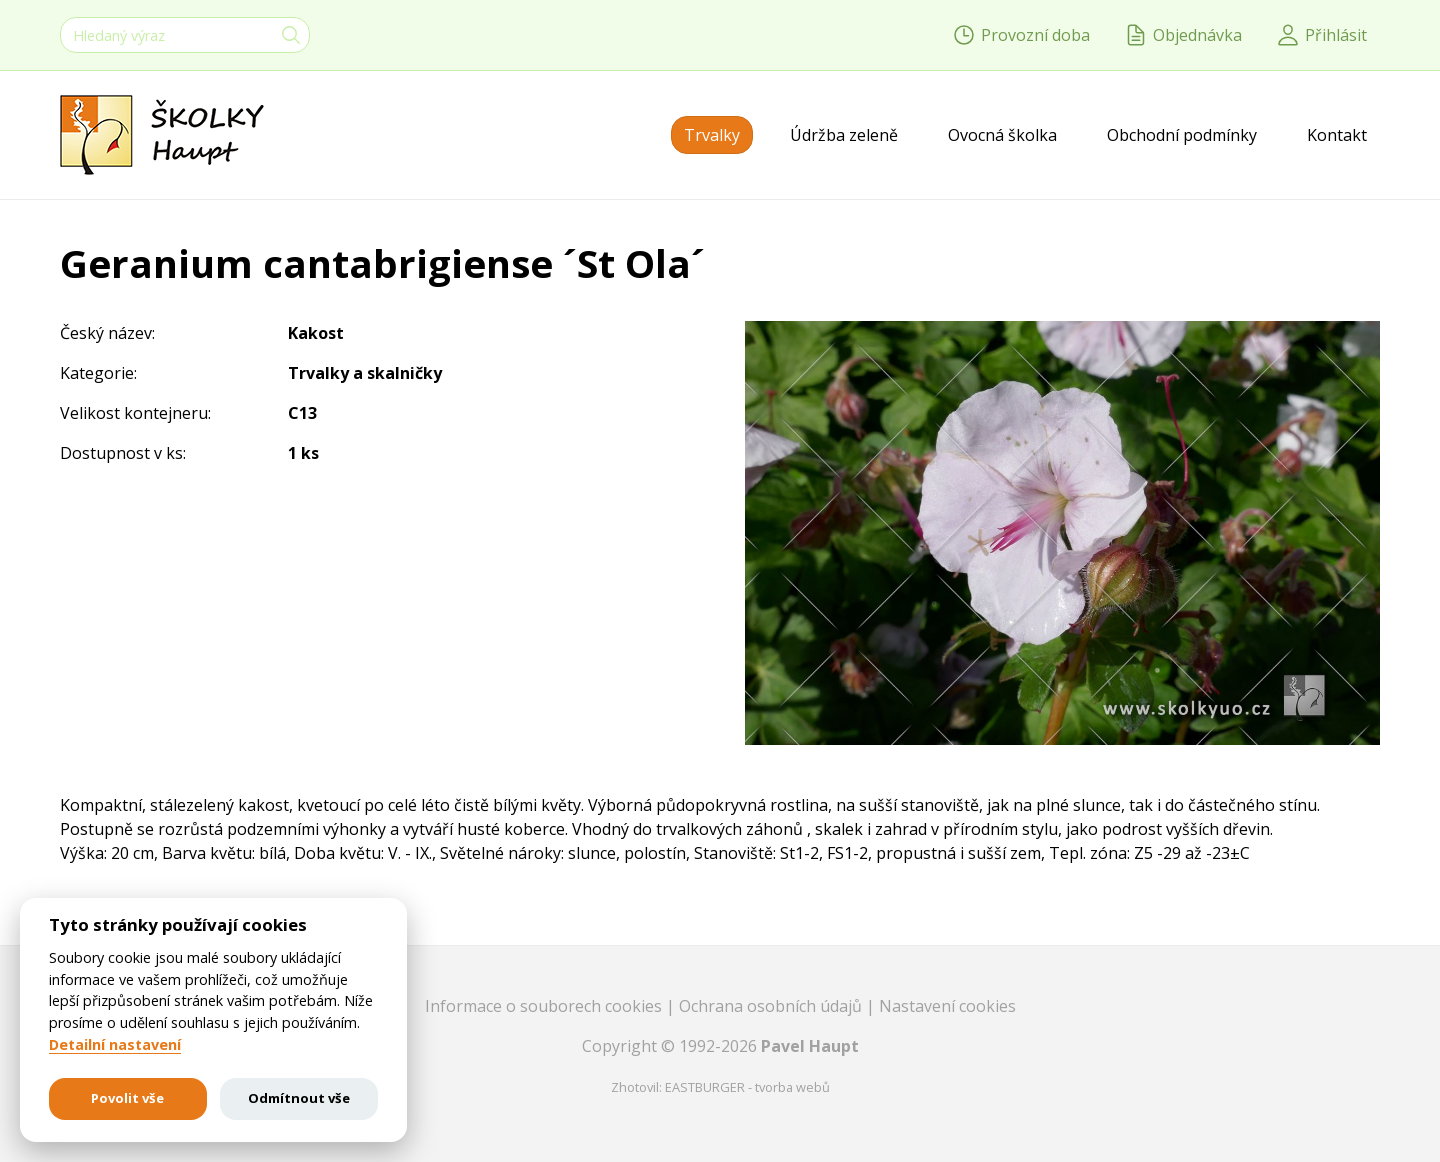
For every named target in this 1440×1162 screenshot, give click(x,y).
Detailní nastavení (115, 1045)
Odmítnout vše (299, 1098)
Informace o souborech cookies (545, 1006)
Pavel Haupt (810, 1046)
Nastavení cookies (947, 1006)
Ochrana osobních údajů (772, 1006)
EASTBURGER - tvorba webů (747, 1087)
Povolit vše (127, 1098)
